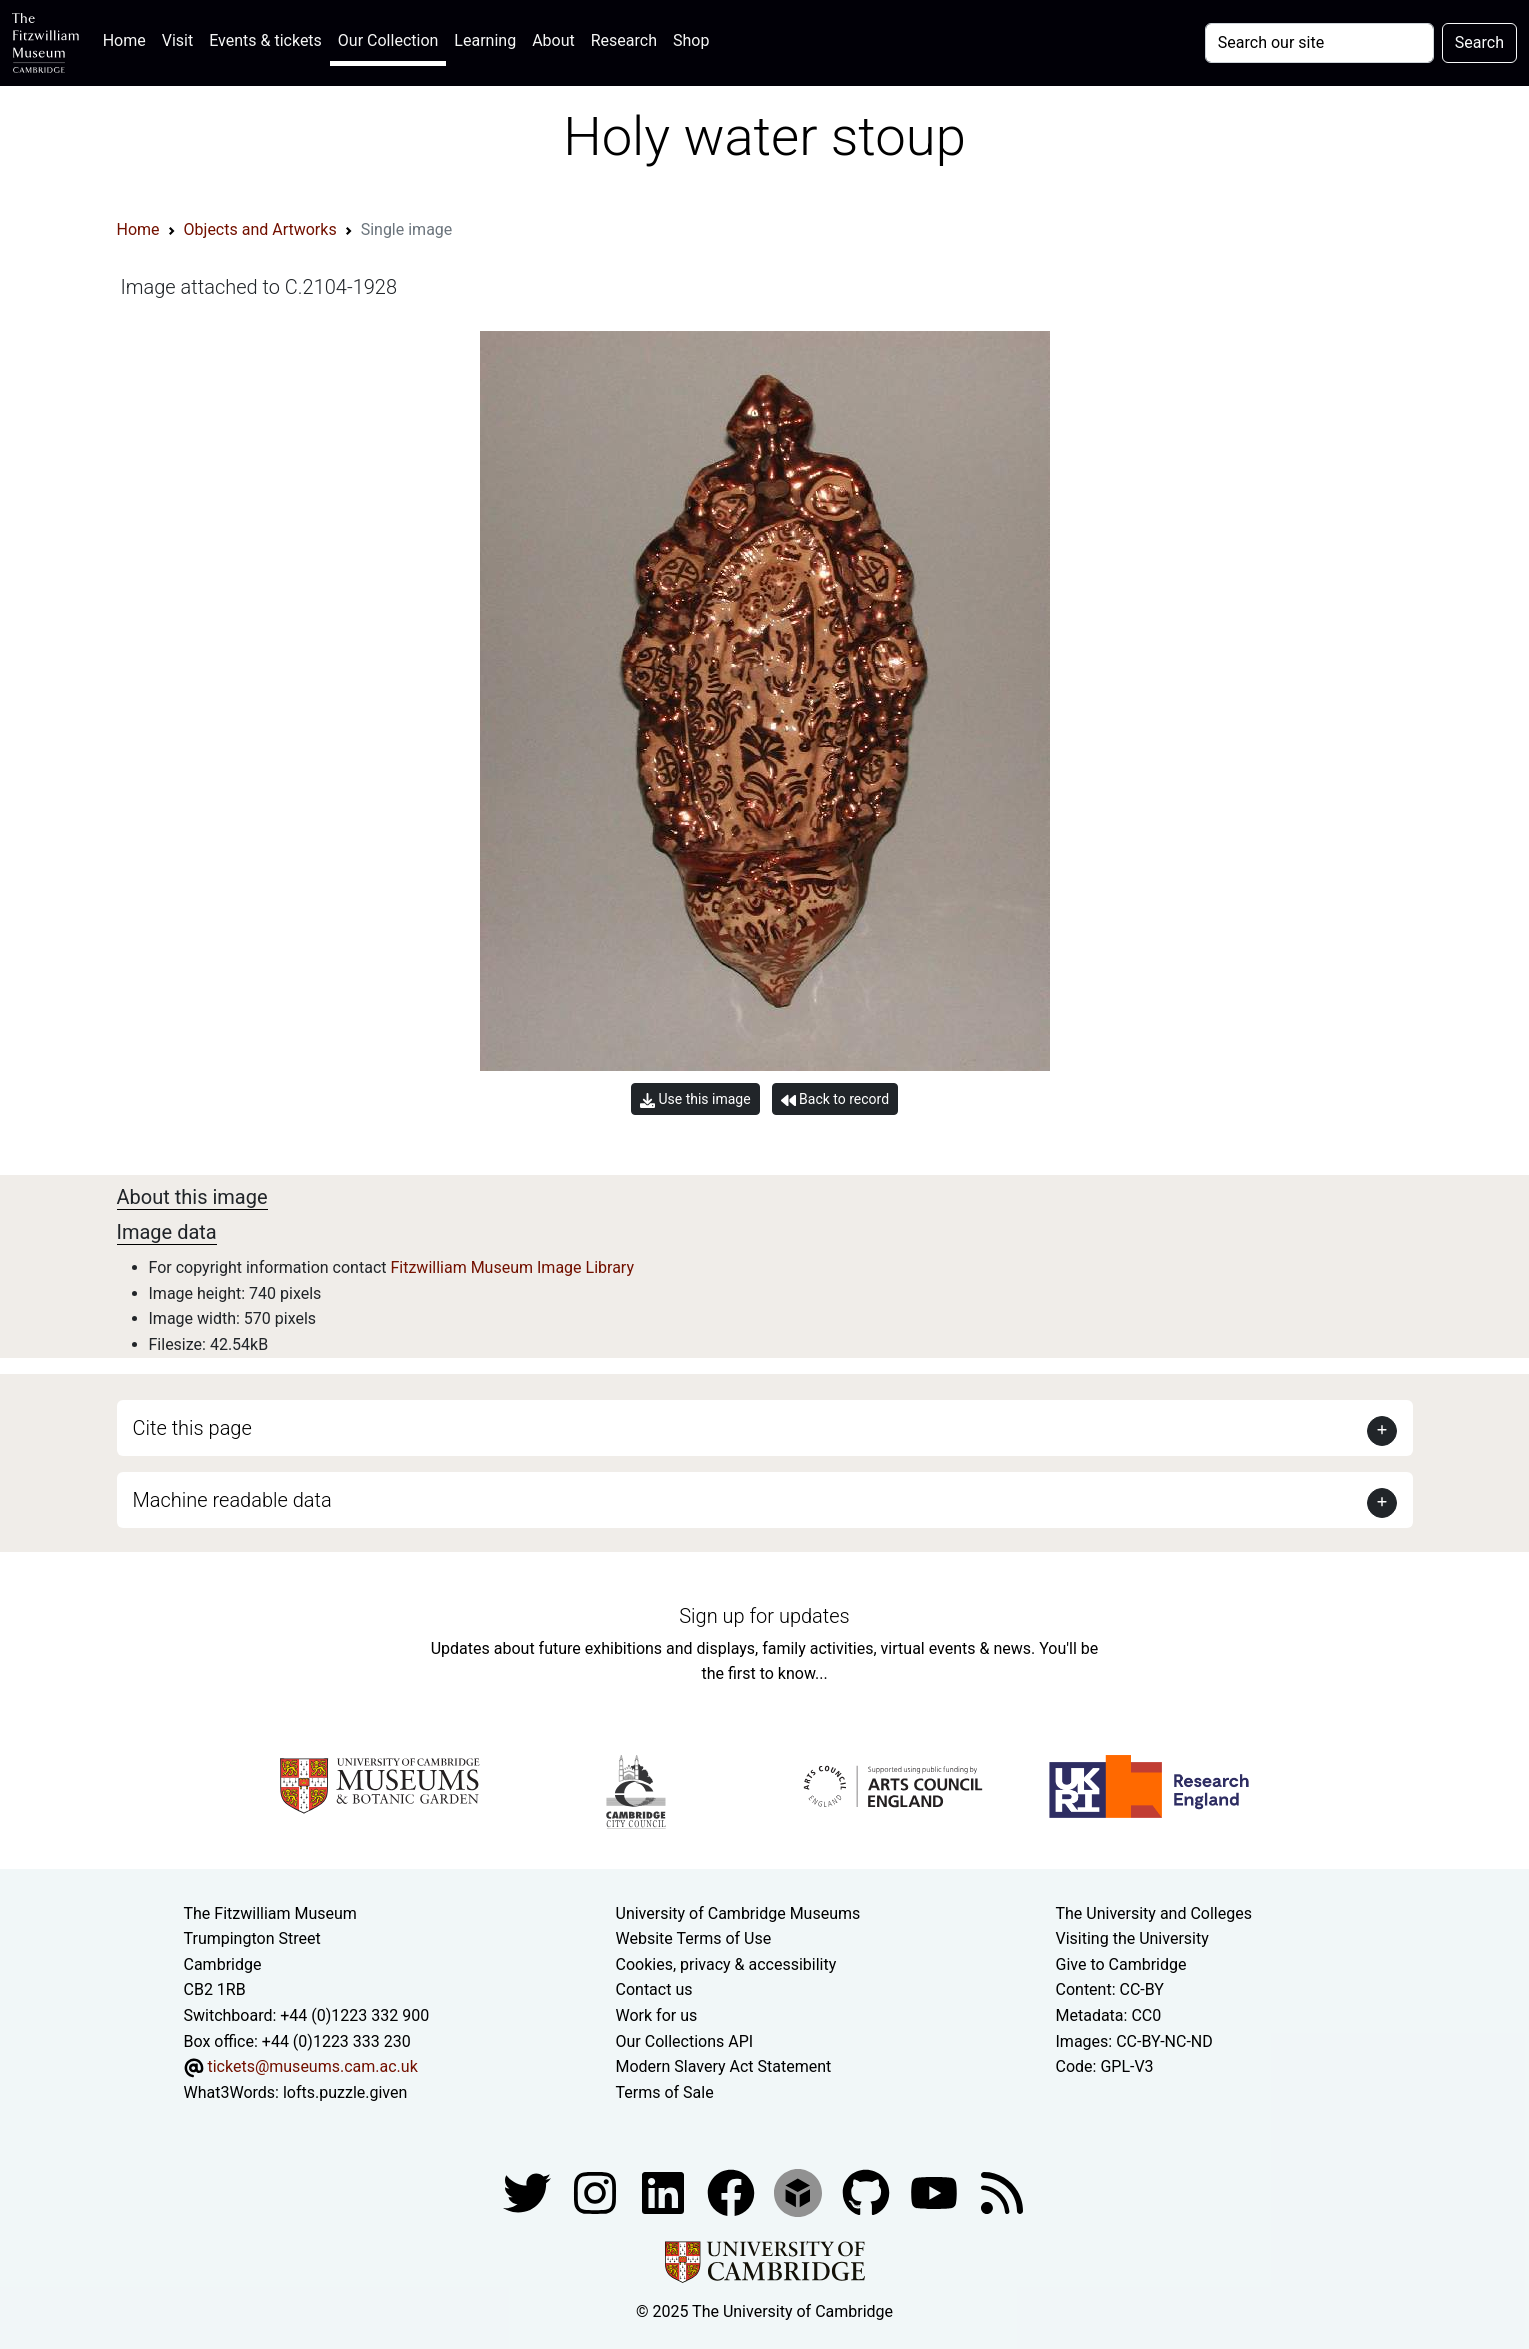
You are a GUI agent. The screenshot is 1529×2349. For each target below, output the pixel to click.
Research (624, 40)
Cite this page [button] (192, 1428)
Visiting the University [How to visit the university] (1132, 1938)
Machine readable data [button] (232, 1500)
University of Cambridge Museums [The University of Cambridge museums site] (738, 1913)
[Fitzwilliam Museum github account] (868, 2192)
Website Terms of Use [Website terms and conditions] (694, 1938)
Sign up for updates (764, 1616)
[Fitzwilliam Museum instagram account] (597, 2192)
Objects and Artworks (260, 229)
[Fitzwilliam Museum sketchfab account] (800, 2192)
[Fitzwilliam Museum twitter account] (529, 2192)
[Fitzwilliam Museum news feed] (1002, 2192)
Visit (177, 40)
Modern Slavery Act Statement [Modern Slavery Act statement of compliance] (724, 2066)
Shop (691, 40)
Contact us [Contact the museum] (654, 1989)
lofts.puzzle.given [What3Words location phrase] (345, 2092)
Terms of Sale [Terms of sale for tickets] (665, 2092)
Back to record (835, 1099)
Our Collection (388, 40)
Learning (485, 40)
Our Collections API (685, 2041)
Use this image (695, 1099)
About (553, 40)
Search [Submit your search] (1479, 42)
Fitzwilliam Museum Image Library (512, 1267)
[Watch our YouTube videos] (936, 2192)
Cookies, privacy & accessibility (726, 1964)
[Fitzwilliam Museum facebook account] (665, 2192)
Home (128, 38)
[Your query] (1319, 43)
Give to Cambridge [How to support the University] (1121, 1964)
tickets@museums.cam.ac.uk (312, 2066)
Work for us (657, 2015)
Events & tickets (265, 40)
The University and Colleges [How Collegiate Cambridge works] (1154, 1913)
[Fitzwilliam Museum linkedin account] (733, 2192)
